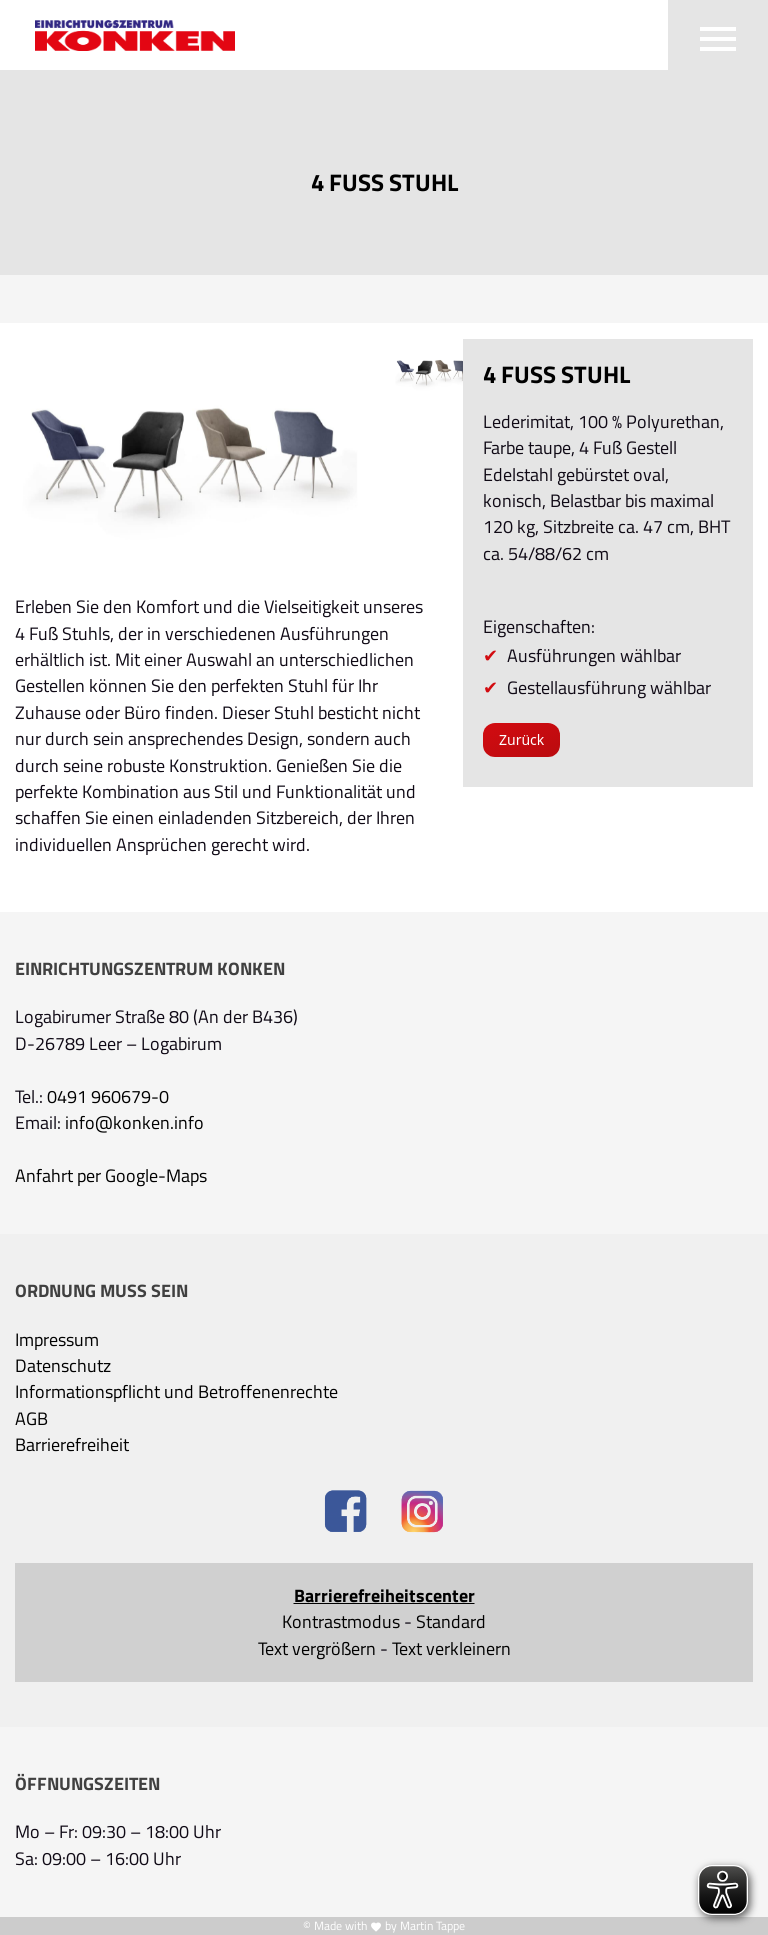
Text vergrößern (317, 1649)
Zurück (521, 739)
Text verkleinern (451, 1649)
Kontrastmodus (341, 1622)
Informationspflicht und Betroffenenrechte (176, 1392)
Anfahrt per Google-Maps (111, 1176)
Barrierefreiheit (72, 1445)
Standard (451, 1622)
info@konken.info (134, 1123)
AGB (31, 1419)
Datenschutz (63, 1366)
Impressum (57, 1340)
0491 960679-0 (108, 1097)
